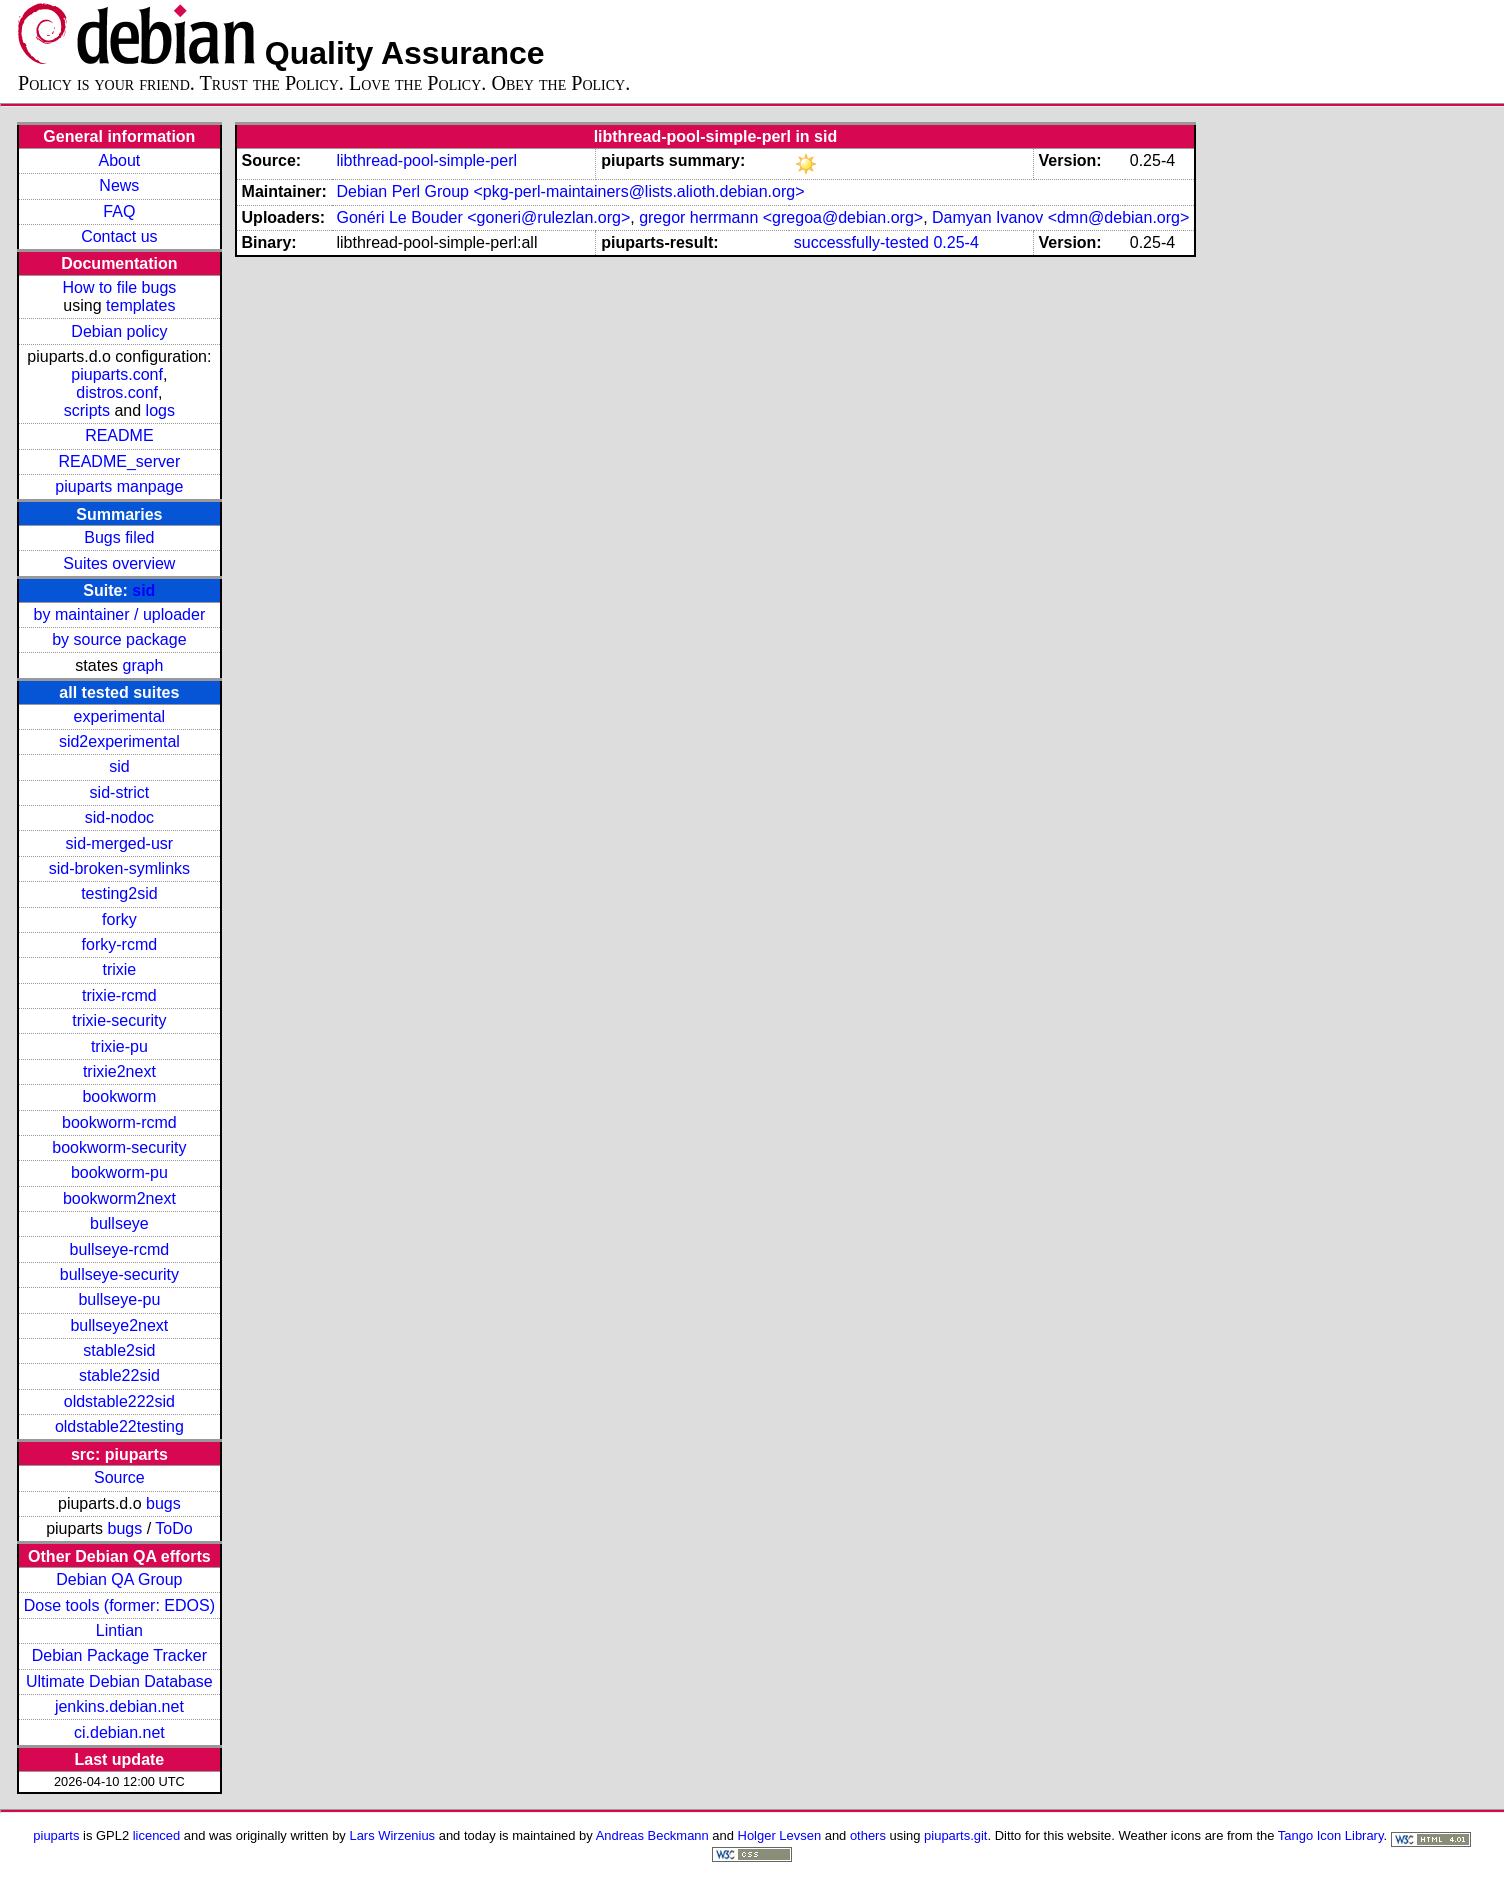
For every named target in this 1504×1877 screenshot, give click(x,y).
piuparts (56, 1835)
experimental (120, 716)
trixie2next (119, 1071)
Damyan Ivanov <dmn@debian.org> (1060, 217)
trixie (119, 969)
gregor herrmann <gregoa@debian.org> (781, 217)
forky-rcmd (120, 944)
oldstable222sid (119, 1401)
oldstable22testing (119, 1426)
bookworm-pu (119, 1172)
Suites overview (119, 563)
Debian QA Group (119, 1579)
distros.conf (117, 392)
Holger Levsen (780, 1835)
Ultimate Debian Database (119, 1681)
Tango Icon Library (1331, 1835)
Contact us (119, 236)
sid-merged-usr (120, 843)
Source (119, 1477)
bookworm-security (119, 1147)
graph (142, 665)
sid (143, 590)
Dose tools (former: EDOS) (119, 1605)
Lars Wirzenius (392, 1835)
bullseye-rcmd (120, 1249)
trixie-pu (119, 1046)
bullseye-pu (119, 1299)
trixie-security (119, 1020)
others (868, 1835)
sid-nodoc (119, 817)
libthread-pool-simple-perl (426, 160)
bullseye (119, 1223)
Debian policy (119, 331)
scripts (87, 410)
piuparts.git (955, 1835)
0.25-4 (955, 242)
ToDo (173, 1528)
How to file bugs (119, 287)
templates (140, 305)
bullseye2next (119, 1325)
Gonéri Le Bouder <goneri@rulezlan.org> (483, 217)
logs (160, 410)
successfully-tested (861, 242)
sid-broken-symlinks (119, 868)
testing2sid (119, 893)
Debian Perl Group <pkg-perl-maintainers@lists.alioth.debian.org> (570, 191)
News (119, 185)
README (119, 435)
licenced (157, 1835)
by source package (119, 639)
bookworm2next (119, 1198)
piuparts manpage (119, 486)
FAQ (119, 211)
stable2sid (119, 1350)
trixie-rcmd (119, 995)
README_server (119, 461)
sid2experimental (119, 741)
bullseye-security (119, 1274)
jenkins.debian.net (119, 1706)
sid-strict (120, 792)
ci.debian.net (119, 1732)
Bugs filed (119, 537)
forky (119, 919)
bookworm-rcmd (119, 1122)
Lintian (119, 1630)
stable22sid (119, 1375)
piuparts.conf (117, 374)
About (119, 160)
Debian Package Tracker (119, 1655)
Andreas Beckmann (652, 1835)
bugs (163, 1503)
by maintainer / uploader (120, 614)
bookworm (119, 1096)
